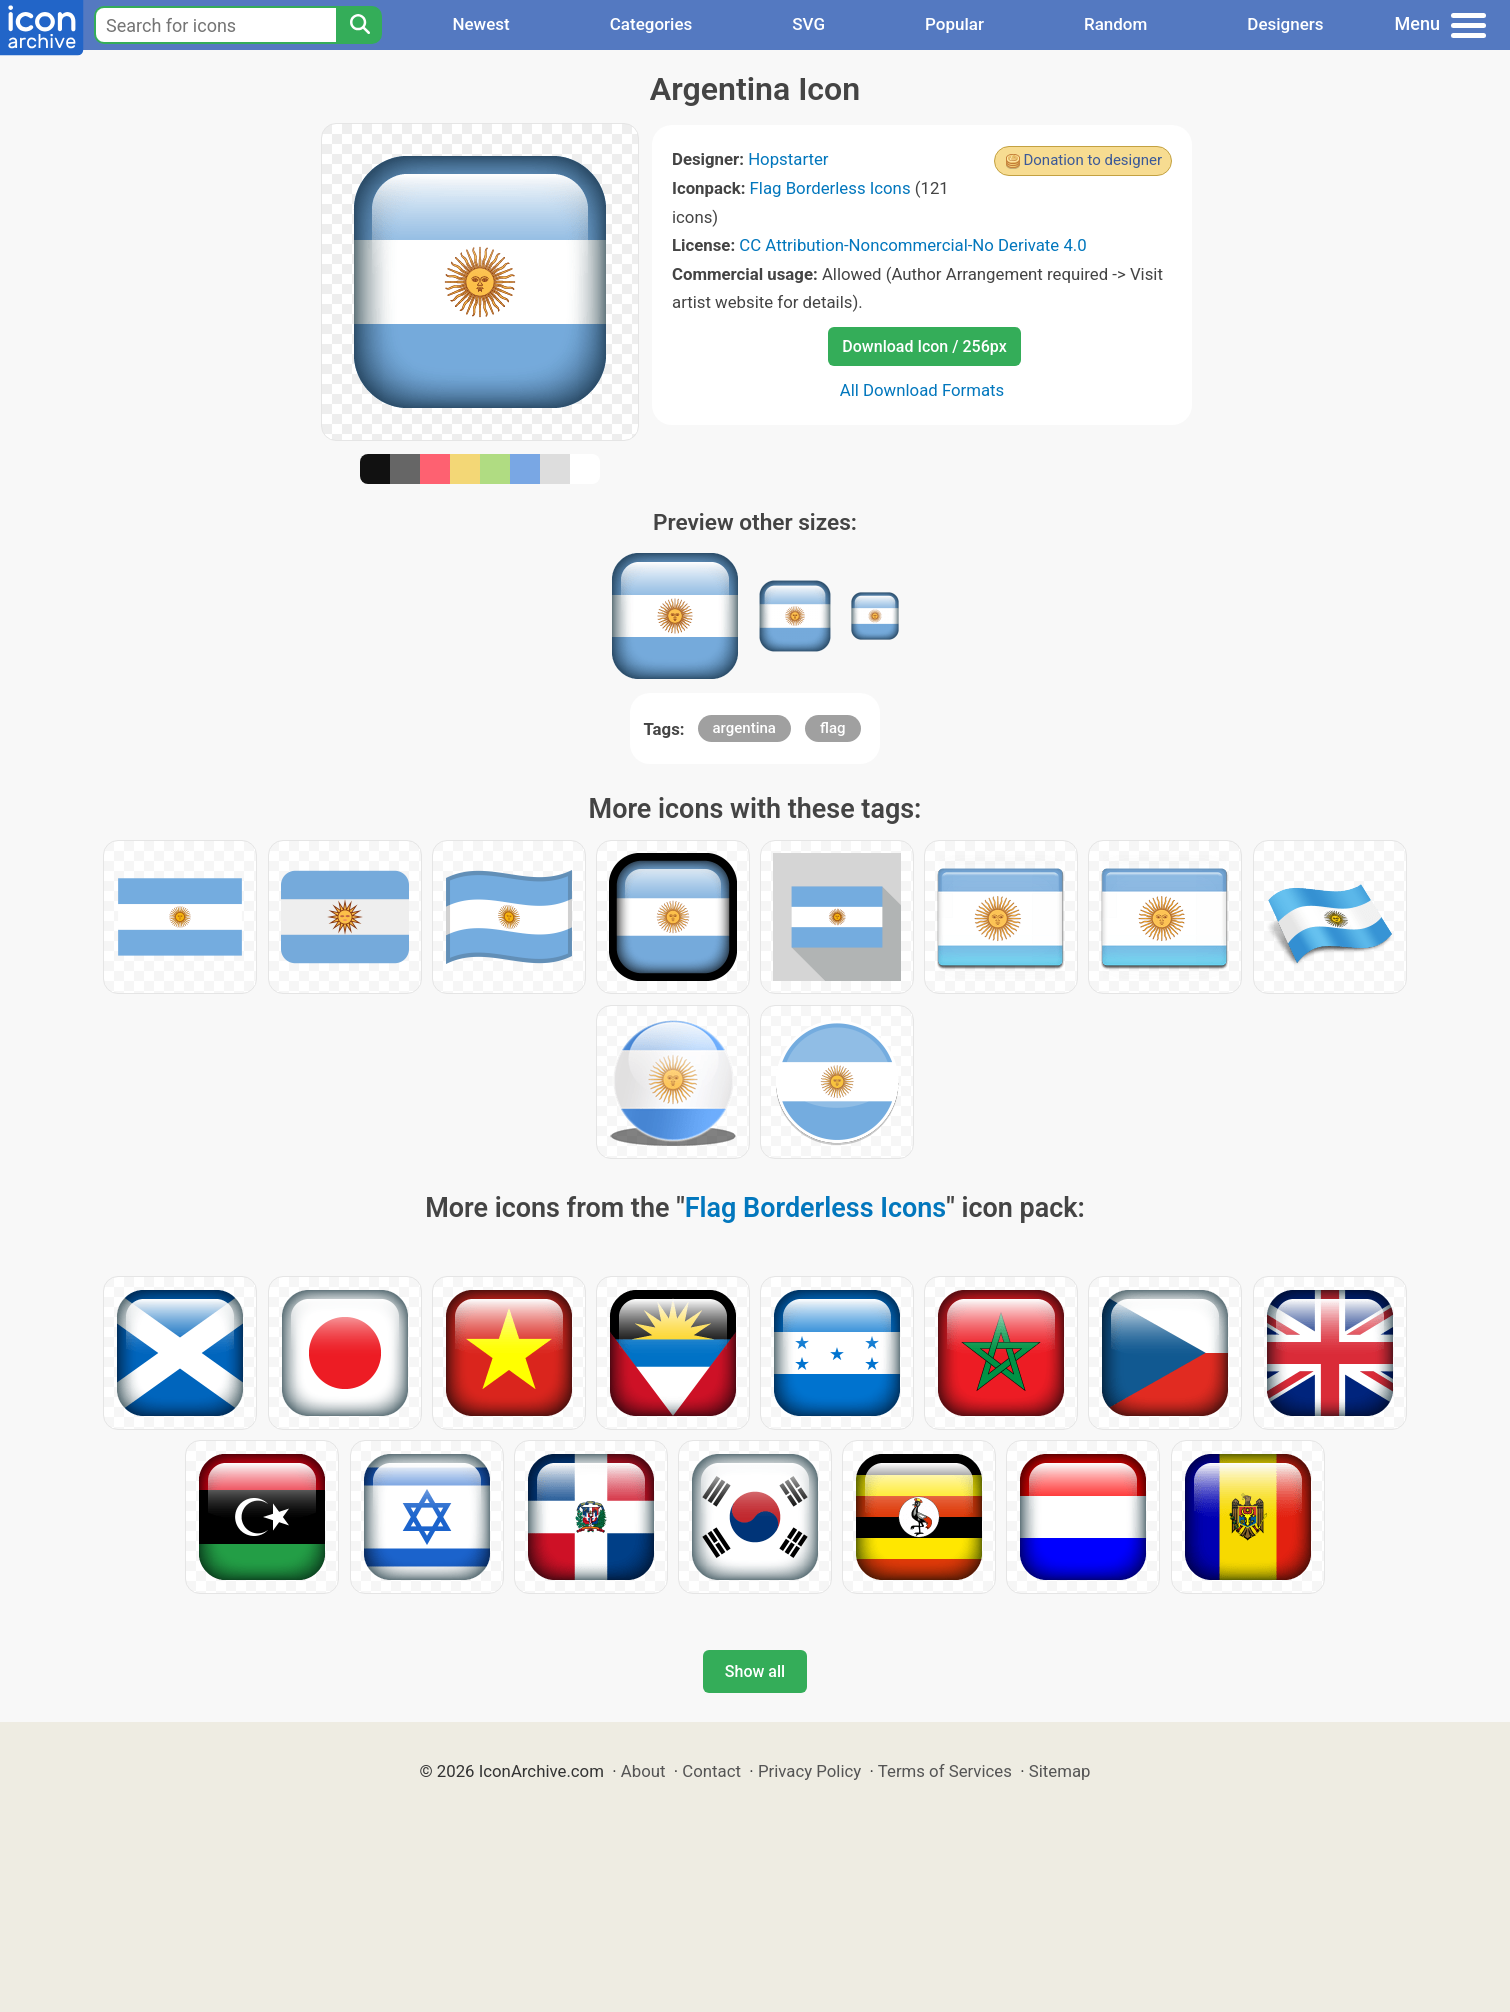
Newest (480, 24)
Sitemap (1060, 1771)
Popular (954, 24)
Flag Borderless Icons (830, 188)
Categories (651, 24)
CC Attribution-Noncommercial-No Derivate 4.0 (912, 245)
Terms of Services (945, 1771)
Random (1115, 24)
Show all (755, 1671)
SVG (808, 24)
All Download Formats (922, 390)
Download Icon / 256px (924, 346)
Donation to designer (1092, 160)
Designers (1285, 24)
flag (832, 728)
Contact (711, 1771)
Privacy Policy (809, 1771)
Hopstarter (788, 159)
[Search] (359, 25)
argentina (744, 728)
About (643, 1771)
